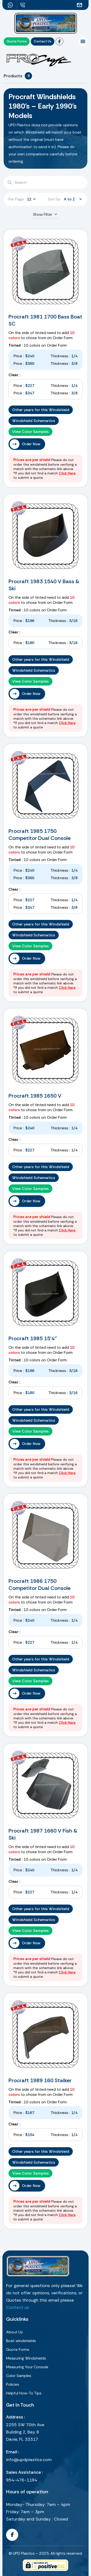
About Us (14, 2332)
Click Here (67, 473)
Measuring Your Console (27, 2366)
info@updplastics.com (29, 2460)
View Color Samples (30, 431)
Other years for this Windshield (40, 409)
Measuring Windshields (26, 2358)
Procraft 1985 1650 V (34, 1095)
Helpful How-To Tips (23, 2393)
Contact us (17, 2307)
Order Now (31, 444)
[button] (82, 41)
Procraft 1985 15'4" (32, 1338)
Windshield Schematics (33, 420)
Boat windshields (21, 2340)
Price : (19, 356)
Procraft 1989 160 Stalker (40, 2080)
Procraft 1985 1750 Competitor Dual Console (39, 835)
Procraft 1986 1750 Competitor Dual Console (39, 1585)
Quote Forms (17, 2349)
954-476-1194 (21, 2480)
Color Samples (18, 2375)
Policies (12, 2384)
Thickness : (60, 356)
